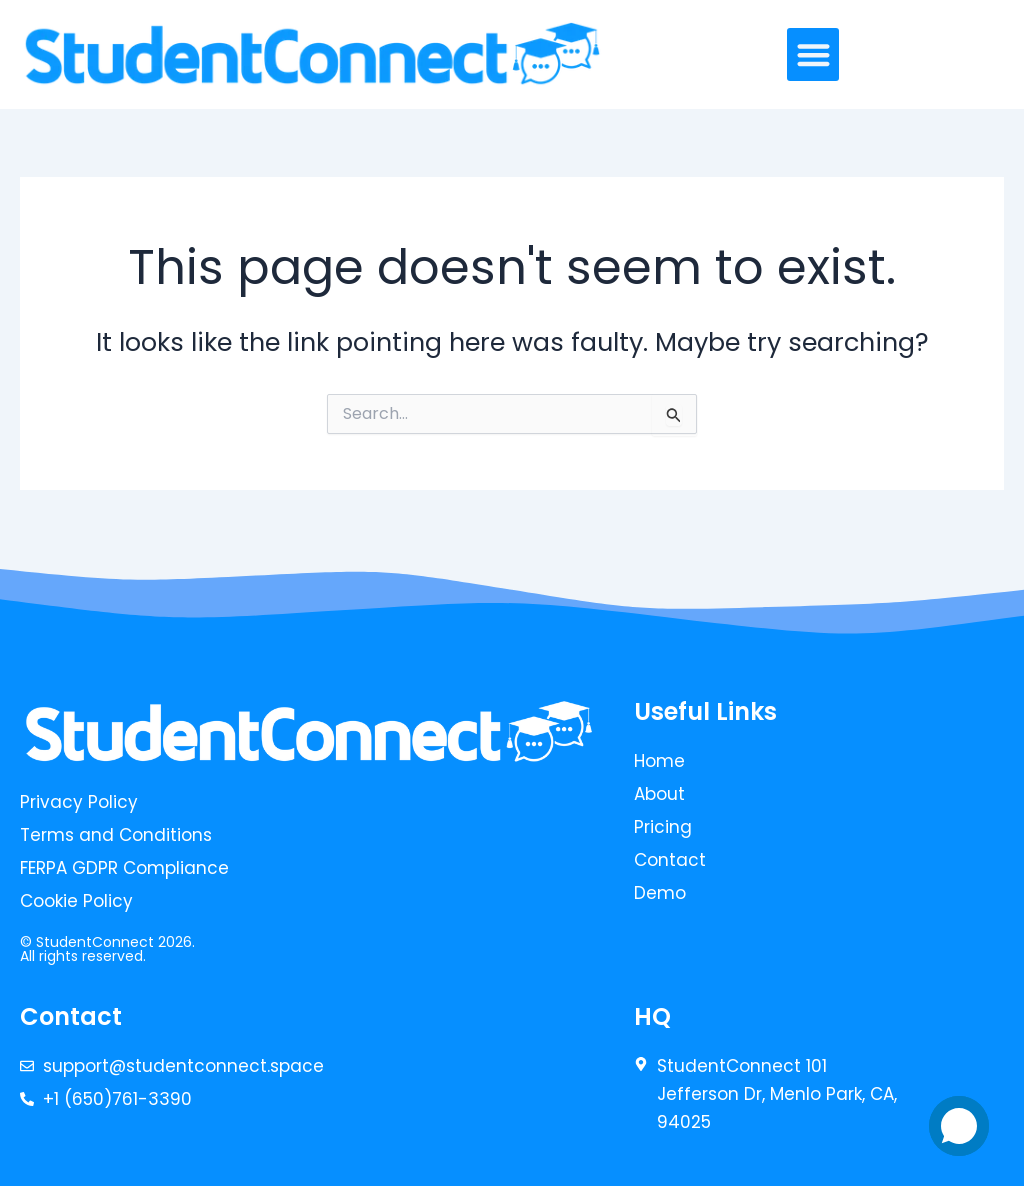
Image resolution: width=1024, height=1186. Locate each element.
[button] (813, 54)
